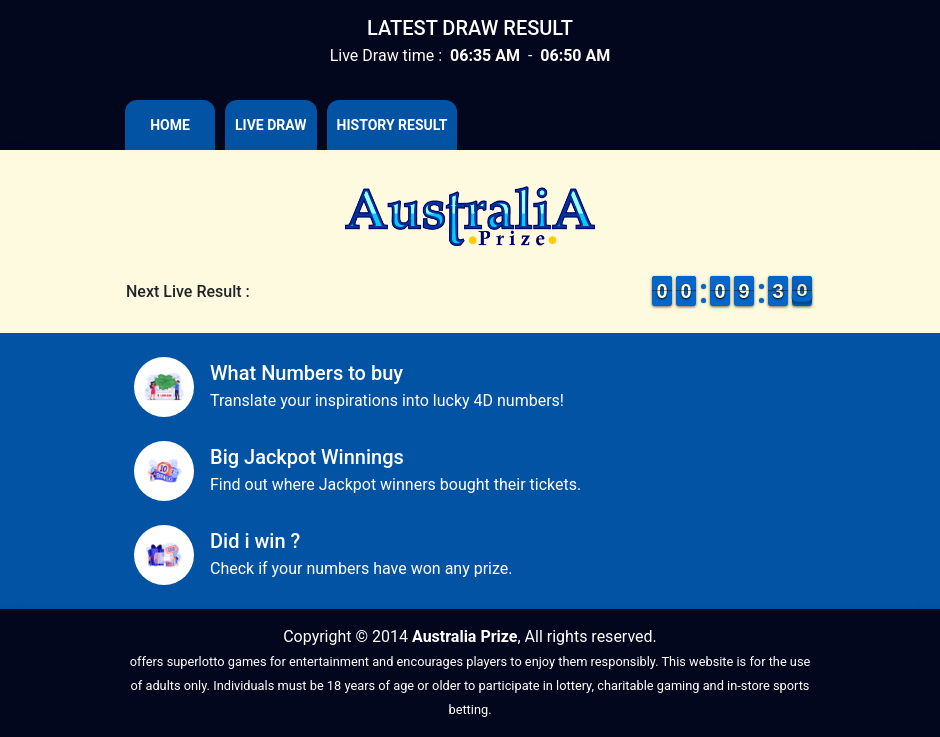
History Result (392, 125)
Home (170, 125)
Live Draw (271, 125)
